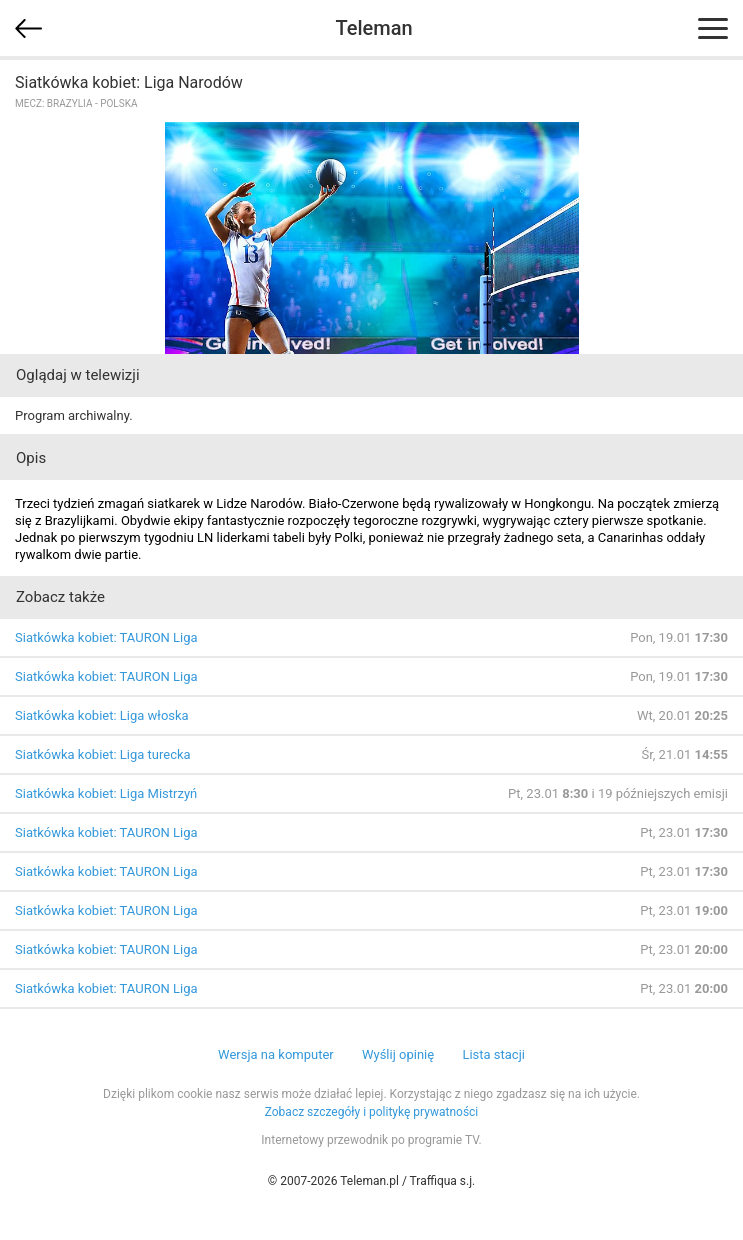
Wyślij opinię (398, 1054)
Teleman (373, 28)
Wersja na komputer (276, 1054)
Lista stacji (493, 1054)
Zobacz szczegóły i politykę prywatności (372, 1112)
